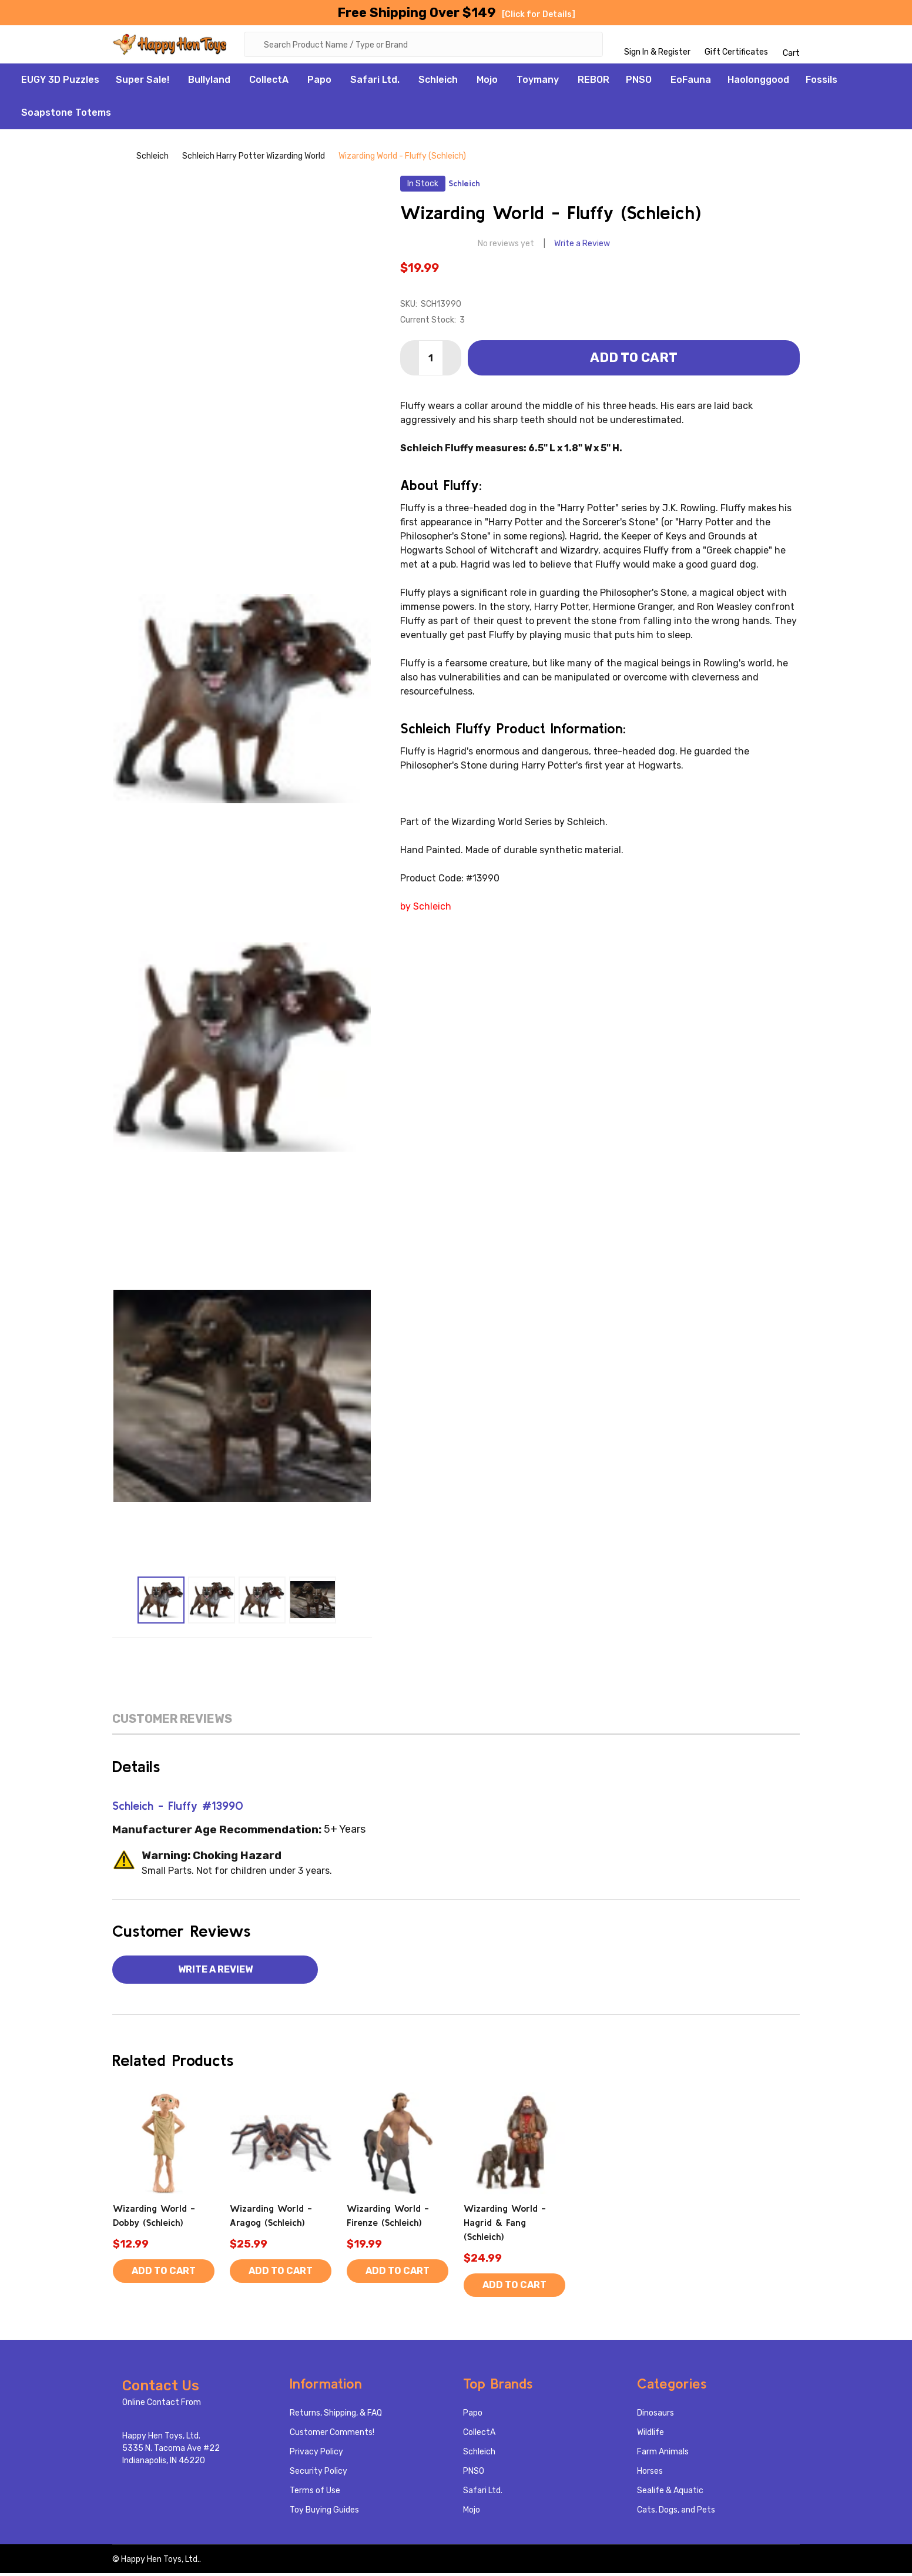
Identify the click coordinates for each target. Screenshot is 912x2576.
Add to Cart (634, 360)
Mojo (487, 82)
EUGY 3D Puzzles (60, 82)
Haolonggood (758, 82)
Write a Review (582, 246)
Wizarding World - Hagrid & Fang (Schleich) (505, 2225)
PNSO (639, 82)
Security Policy (318, 2474)
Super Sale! (142, 82)
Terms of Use (315, 2493)
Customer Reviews (172, 1722)
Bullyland (209, 82)
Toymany (538, 82)
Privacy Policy (316, 2455)
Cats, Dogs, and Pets (676, 2513)
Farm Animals (663, 2455)
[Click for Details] (538, 14)
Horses (650, 2474)
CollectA (269, 82)
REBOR (593, 82)
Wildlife (650, 2435)
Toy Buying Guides (324, 2513)
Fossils (821, 82)
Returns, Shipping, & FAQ (336, 2416)
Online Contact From (161, 2405)
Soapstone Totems (66, 115)
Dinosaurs (655, 2416)
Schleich (438, 82)
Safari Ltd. (375, 82)
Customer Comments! (332, 2435)
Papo (319, 82)
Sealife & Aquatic (670, 2493)
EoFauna (690, 82)
